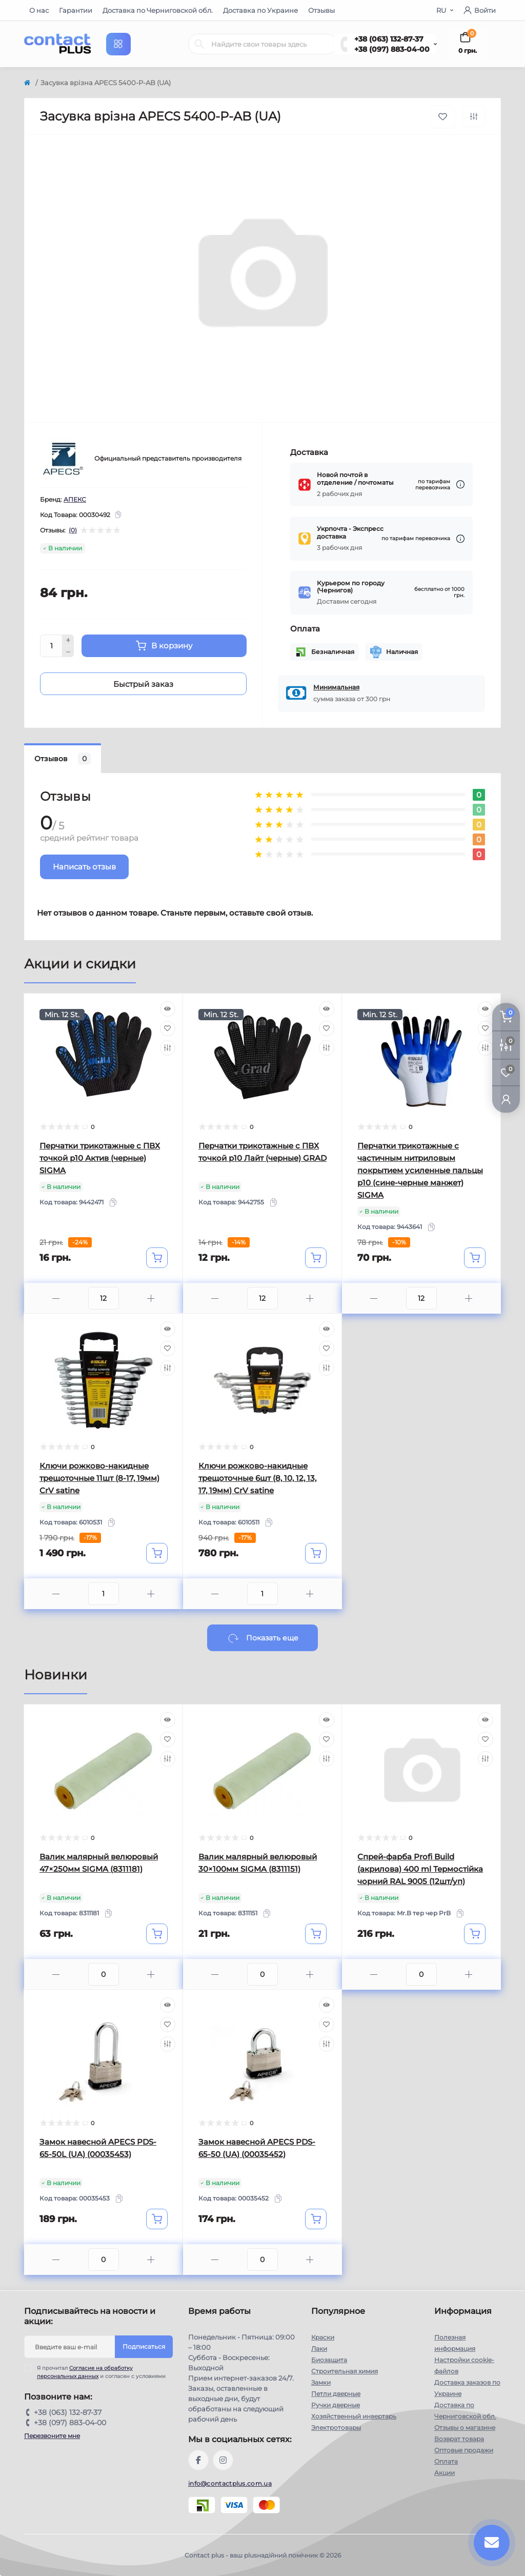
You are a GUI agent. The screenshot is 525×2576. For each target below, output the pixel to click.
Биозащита (329, 2360)
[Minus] (68, 652)
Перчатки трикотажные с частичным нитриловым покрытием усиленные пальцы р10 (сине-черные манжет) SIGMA (420, 1170)
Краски (322, 2337)
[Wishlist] (167, 1028)
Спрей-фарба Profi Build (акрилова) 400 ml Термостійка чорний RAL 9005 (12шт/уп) (420, 1869)
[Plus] (68, 640)
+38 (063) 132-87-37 (388, 39)
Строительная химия (344, 2371)
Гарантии (75, 10)
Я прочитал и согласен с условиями (101, 2372)
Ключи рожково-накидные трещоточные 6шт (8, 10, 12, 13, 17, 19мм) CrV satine (257, 1478)
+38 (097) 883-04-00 (392, 49)
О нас (39, 10)
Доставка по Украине (260, 10)
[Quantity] (51, 646)
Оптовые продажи (463, 2450)
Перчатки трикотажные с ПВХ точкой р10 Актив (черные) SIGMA (99, 1158)
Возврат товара (459, 2439)
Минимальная (336, 687)
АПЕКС (75, 499)
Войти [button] (479, 10)
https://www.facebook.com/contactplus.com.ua (198, 2460)
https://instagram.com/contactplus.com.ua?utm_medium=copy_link (223, 2460)
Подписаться (144, 2346)
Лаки (319, 2348)
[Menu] (118, 44)
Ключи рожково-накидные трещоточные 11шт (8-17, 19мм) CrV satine (99, 1478)
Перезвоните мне (52, 2436)
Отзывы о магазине (464, 2427)
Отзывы (321, 10)
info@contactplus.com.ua (230, 2483)
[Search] (199, 44)
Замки (321, 2382)
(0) (73, 530)
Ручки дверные (335, 2405)
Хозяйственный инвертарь (353, 2416)
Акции (444, 2472)
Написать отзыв (84, 866)
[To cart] (157, 1257)
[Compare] (167, 1048)
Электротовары (336, 2427)
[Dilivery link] (460, 484)
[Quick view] (167, 1009)
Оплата (446, 2461)
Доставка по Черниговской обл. (158, 10)
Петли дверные (335, 2393)
